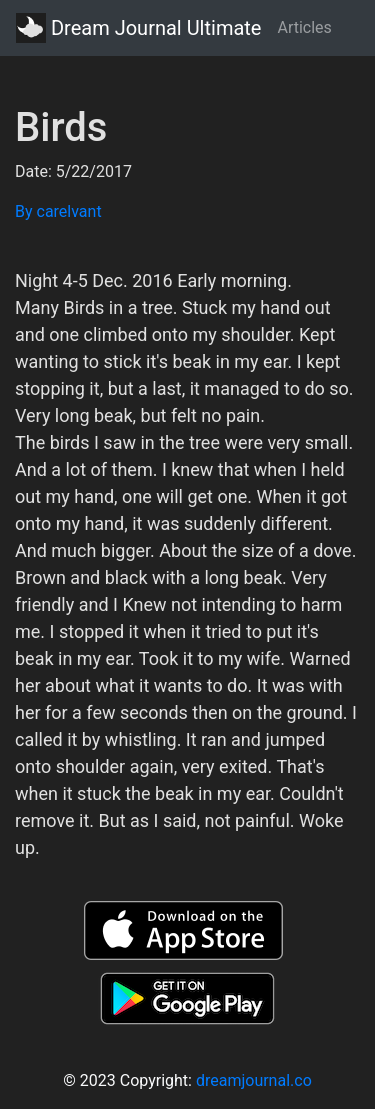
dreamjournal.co (254, 1080)
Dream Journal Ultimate (138, 28)
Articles (304, 27)
